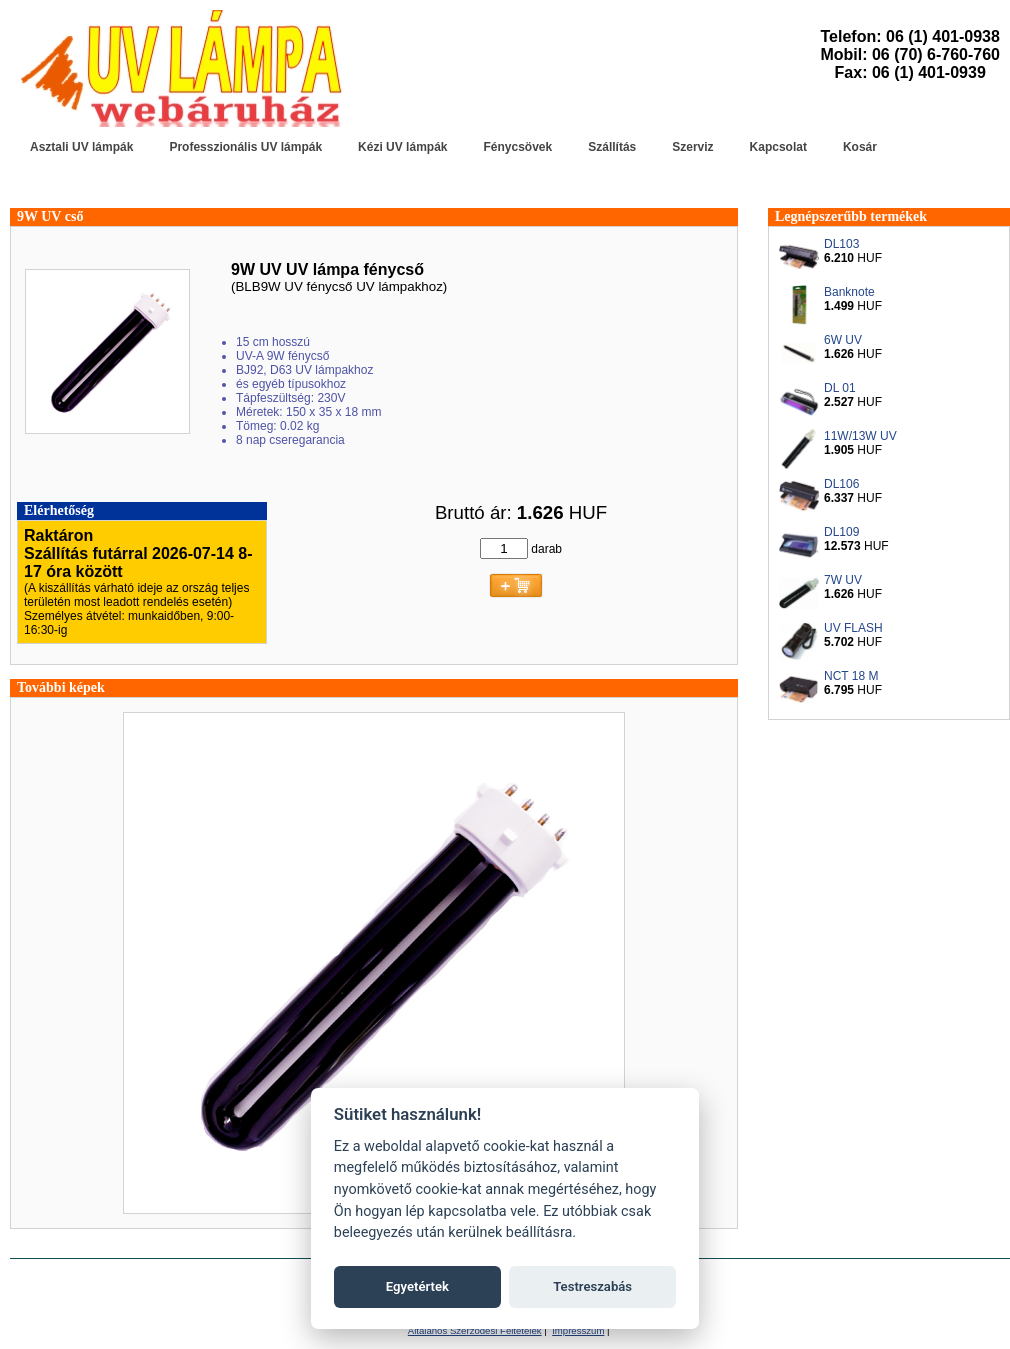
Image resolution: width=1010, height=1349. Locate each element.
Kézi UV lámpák (402, 147)
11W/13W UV (860, 436)
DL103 (841, 244)
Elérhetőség (59, 510)
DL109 (841, 532)
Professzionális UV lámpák (245, 147)
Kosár (860, 147)
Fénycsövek (517, 147)
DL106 (841, 484)
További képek (61, 687)
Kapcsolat (778, 147)
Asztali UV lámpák (81, 147)
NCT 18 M (851, 676)
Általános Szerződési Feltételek (475, 1330)
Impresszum (578, 1330)
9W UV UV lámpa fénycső (327, 269)
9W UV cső (50, 216)
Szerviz (692, 147)
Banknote (849, 292)
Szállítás (612, 147)
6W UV (843, 340)
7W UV (843, 580)
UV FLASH (853, 628)
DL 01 (840, 388)
